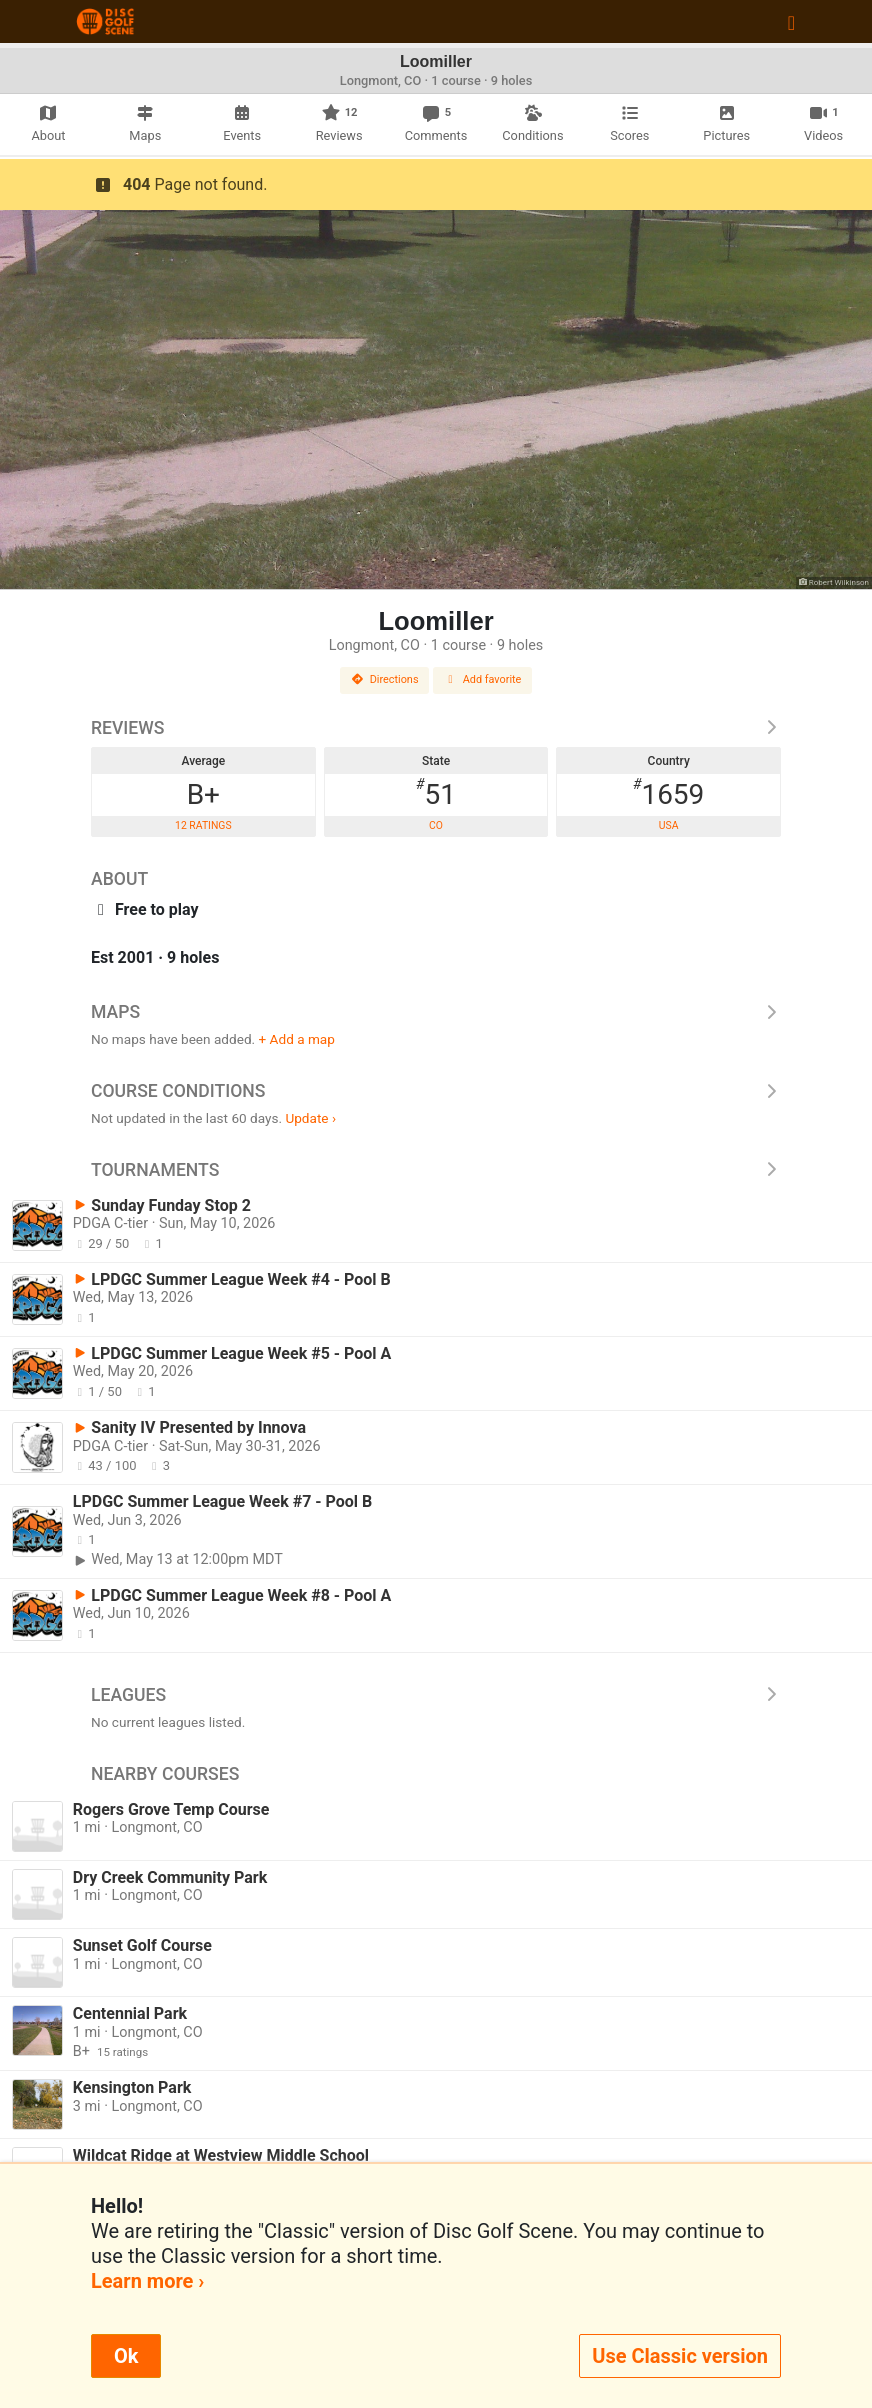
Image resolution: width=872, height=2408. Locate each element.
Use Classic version (680, 2356)
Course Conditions (436, 1091)
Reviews (436, 728)
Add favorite (483, 679)
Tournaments (436, 1170)
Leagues (436, 1695)
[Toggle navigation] (791, 22)
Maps (436, 1012)
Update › (310, 1118)
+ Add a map (297, 1039)
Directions (385, 679)
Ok (126, 2356)
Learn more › (147, 2281)
